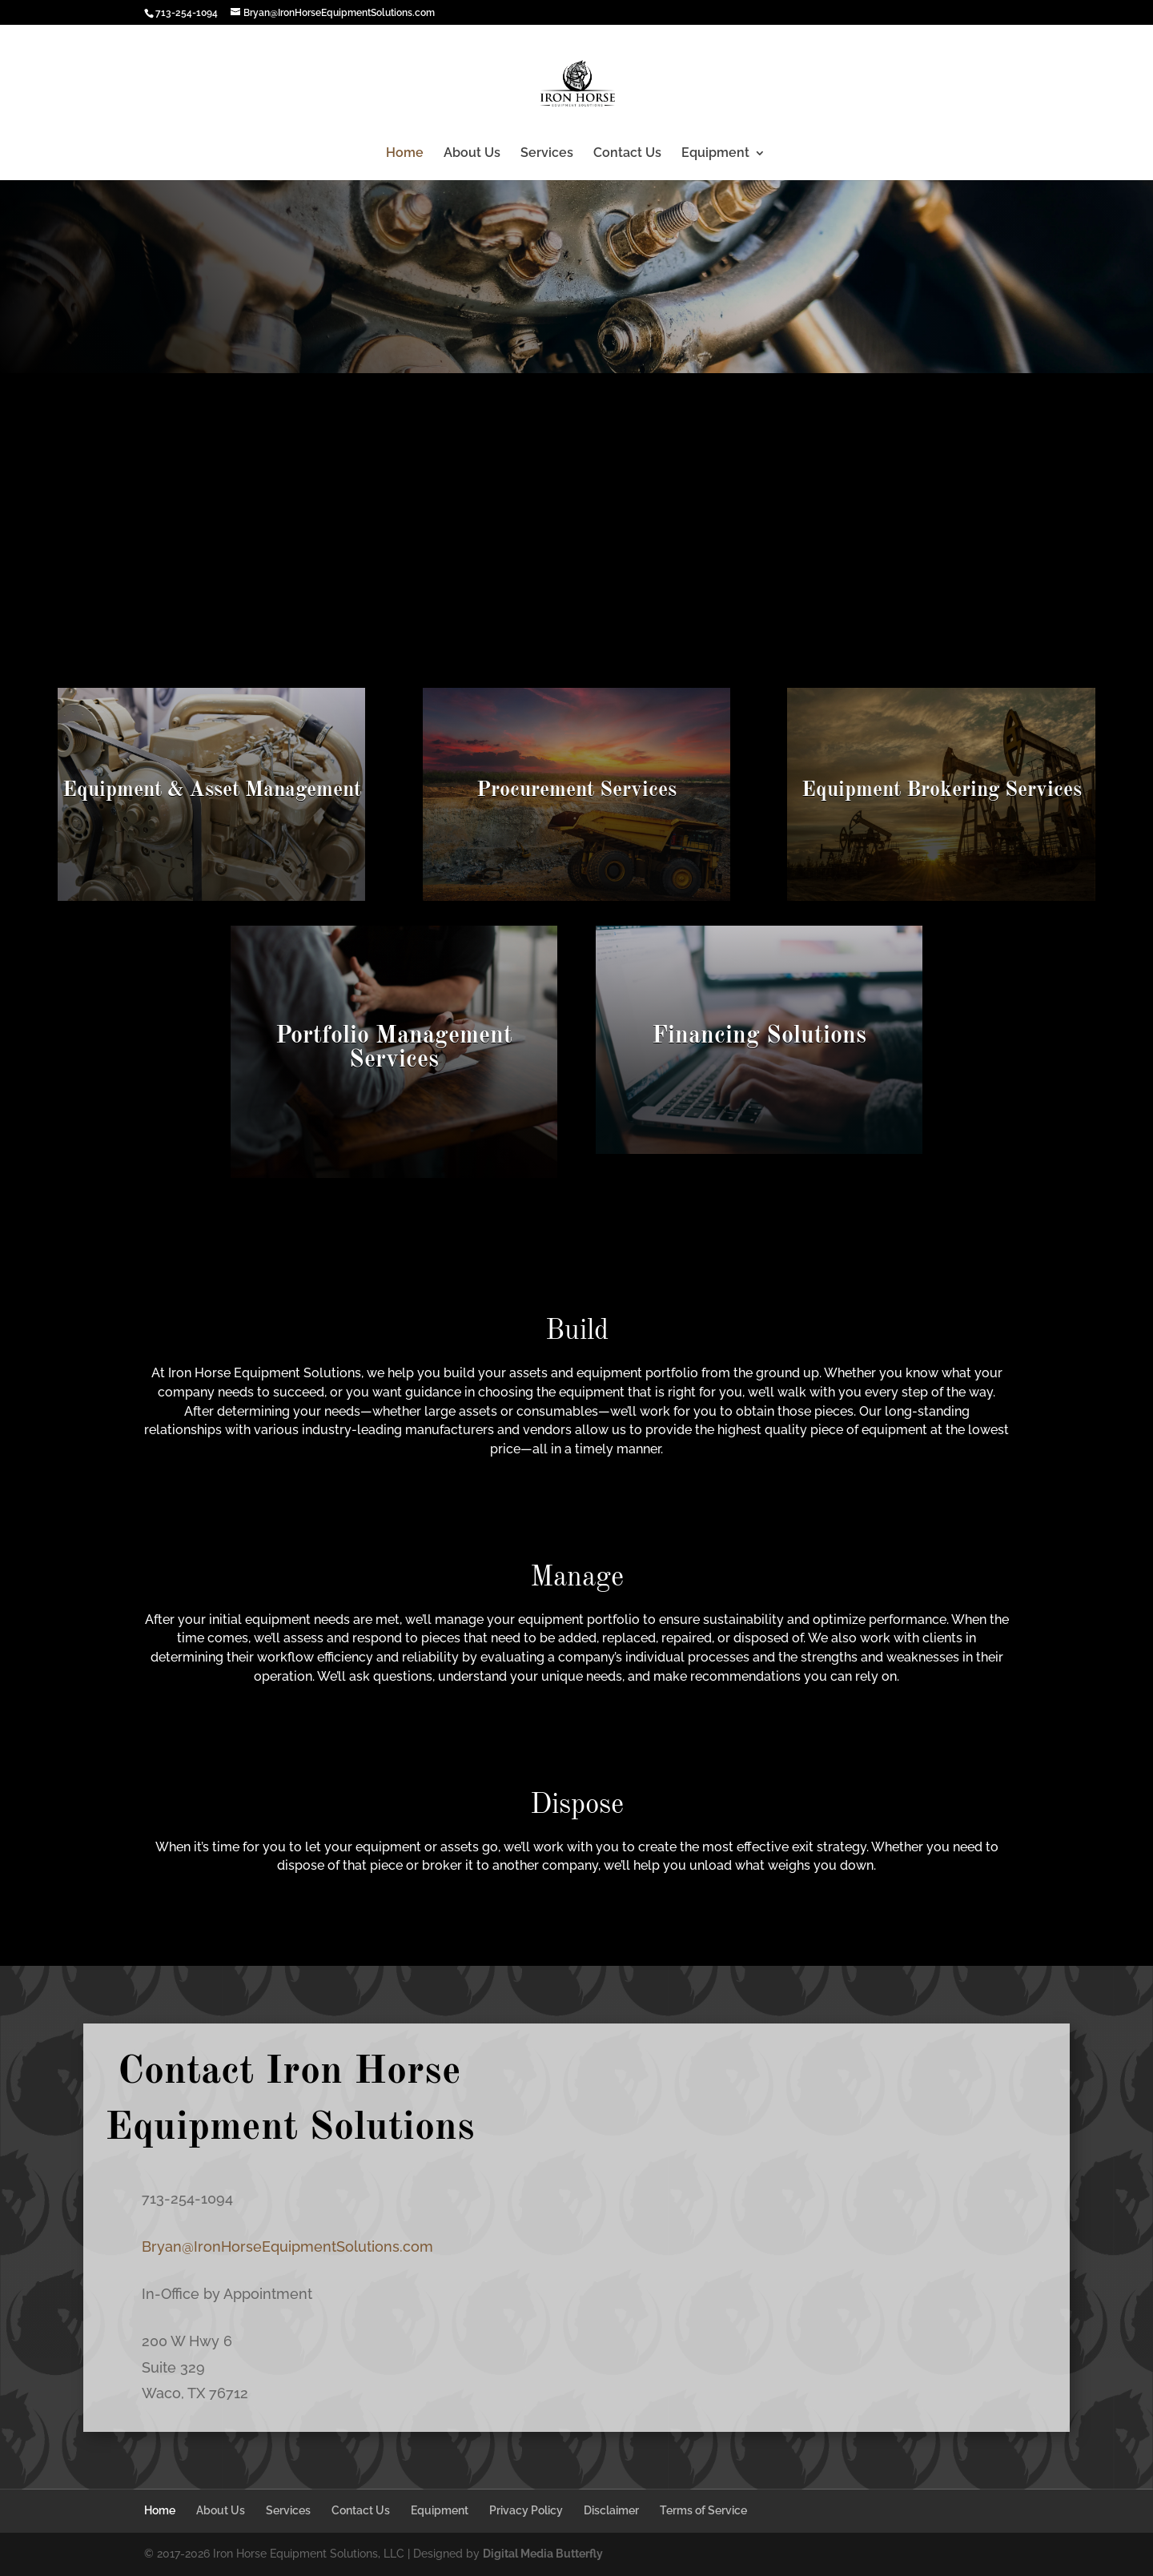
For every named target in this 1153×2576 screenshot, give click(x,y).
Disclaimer (611, 2510)
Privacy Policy (526, 2510)
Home (405, 153)
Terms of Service (703, 2510)
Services (546, 153)
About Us (472, 153)
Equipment (715, 153)
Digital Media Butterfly (543, 2553)
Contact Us (627, 153)
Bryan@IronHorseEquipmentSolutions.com (287, 2246)
